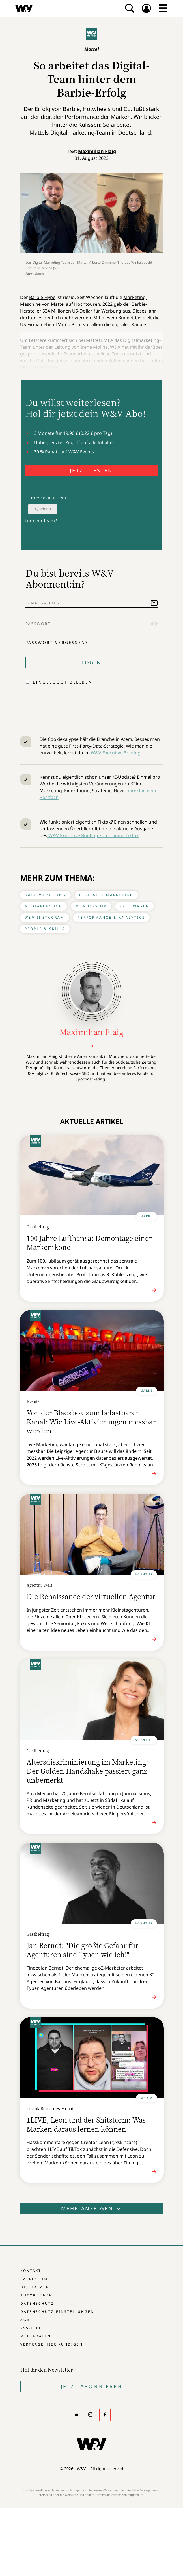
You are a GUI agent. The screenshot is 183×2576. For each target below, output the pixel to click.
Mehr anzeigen (91, 2208)
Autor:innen (36, 2295)
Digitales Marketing (106, 894)
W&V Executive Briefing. (116, 753)
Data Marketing (45, 894)
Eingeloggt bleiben (63, 682)
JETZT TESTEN (91, 470)
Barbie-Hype (42, 297)
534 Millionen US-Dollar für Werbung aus (86, 311)
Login (91, 662)
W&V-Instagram (45, 917)
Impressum (34, 2278)
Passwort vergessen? (56, 642)
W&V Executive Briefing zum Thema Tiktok (93, 835)
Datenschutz (37, 2303)
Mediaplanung (44, 906)
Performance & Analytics (111, 917)
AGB (25, 2319)
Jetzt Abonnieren (91, 2386)
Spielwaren (134, 906)
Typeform (43, 509)
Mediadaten (35, 2336)
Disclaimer (34, 2287)
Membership (91, 906)
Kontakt (30, 2270)
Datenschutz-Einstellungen (57, 2311)
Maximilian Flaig (97, 151)
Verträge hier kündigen (51, 2344)
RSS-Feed (31, 2328)
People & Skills (45, 928)
